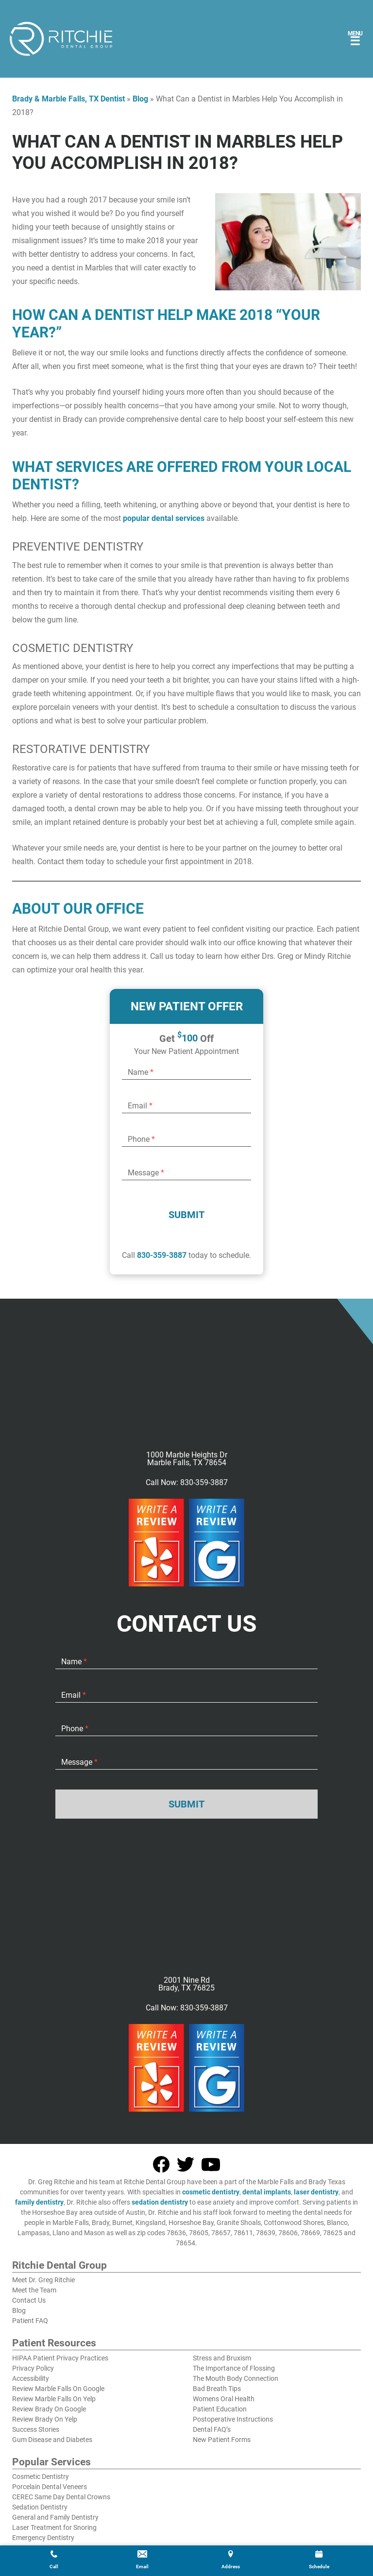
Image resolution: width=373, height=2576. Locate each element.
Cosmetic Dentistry (40, 2476)
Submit (186, 1215)
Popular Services (51, 2462)
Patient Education (220, 2409)
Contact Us (29, 2300)
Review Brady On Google (49, 2409)
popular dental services (163, 518)
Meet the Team (34, 2290)
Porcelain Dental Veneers (49, 2487)
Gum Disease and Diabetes (52, 2439)
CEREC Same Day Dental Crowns (61, 2497)
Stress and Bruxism (222, 2358)
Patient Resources (54, 2343)
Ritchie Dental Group (59, 2265)
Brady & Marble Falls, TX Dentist (68, 98)
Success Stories (35, 2429)
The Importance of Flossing (234, 2368)
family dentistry (39, 2202)
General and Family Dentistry (55, 2517)
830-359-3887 (161, 1255)
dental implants (266, 2192)
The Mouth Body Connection (235, 2378)
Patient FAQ (30, 2321)
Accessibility (30, 2378)
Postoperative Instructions (233, 2419)
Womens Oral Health (223, 2399)
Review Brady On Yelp (44, 2419)
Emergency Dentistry (43, 2538)
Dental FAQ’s (212, 2429)
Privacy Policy (33, 2368)
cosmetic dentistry (210, 2192)
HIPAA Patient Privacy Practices (60, 2358)
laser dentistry (316, 2192)
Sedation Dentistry (40, 2507)
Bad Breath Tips (217, 2388)
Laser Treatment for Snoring (54, 2527)
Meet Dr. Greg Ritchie (43, 2280)
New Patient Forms (222, 2439)
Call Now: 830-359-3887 (187, 1483)
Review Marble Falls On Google (58, 2388)
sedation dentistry (160, 2202)
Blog (140, 98)
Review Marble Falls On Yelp (54, 2399)
